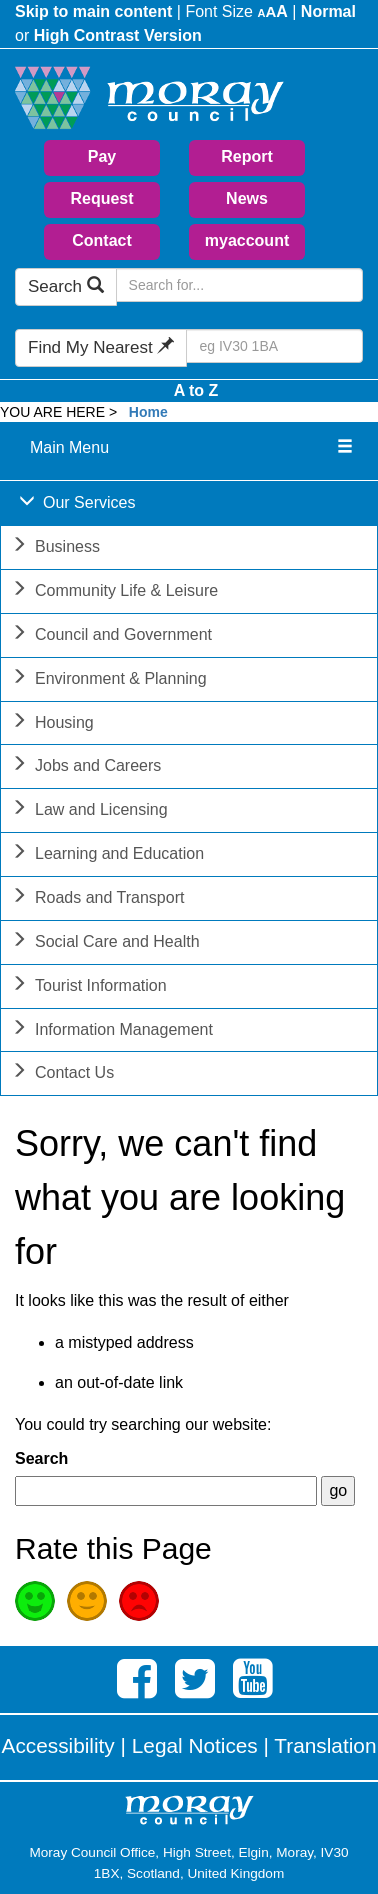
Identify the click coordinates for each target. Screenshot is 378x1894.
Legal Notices (195, 1745)
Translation (325, 1745)
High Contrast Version (118, 35)
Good (35, 1601)
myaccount (247, 240)
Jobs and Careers (86, 767)
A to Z (196, 390)
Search (66, 286)
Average (87, 1601)
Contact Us (62, 1074)
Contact (102, 240)
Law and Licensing (89, 811)
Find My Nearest (101, 347)
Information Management (112, 1031)
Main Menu (69, 447)
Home (148, 412)
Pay (102, 156)
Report (247, 156)
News (247, 198)
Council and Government (111, 636)
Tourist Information (89, 987)
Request (101, 198)
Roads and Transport (97, 899)
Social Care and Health (105, 943)
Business (55, 548)
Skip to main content (93, 11)
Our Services (77, 504)
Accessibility (58, 1745)
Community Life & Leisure (114, 592)
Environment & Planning (109, 680)
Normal (328, 11)
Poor (139, 1601)
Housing (52, 724)
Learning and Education (107, 855)
